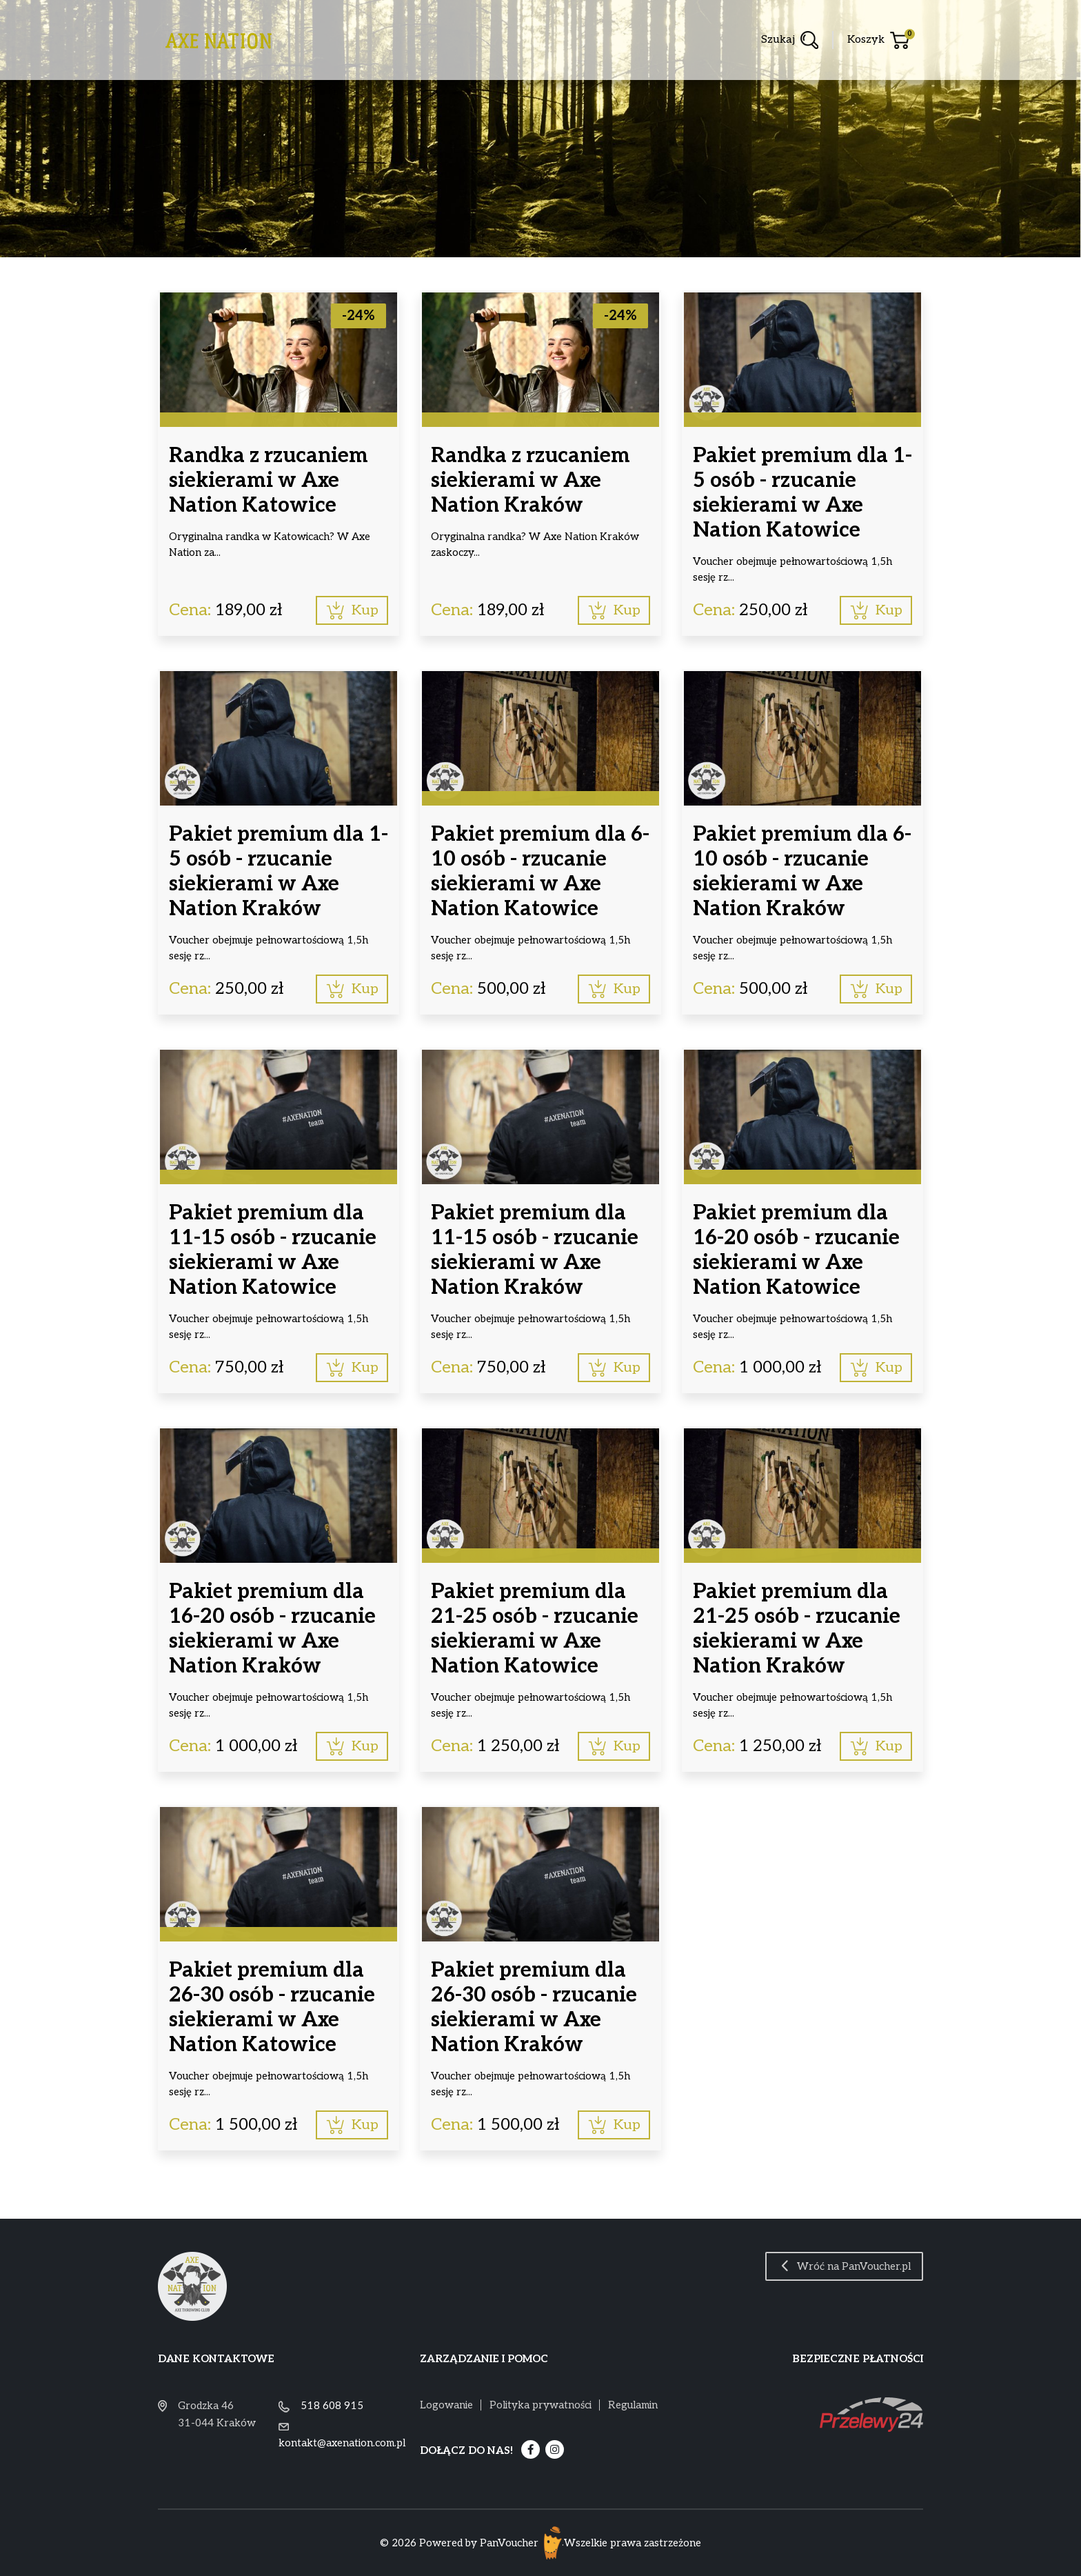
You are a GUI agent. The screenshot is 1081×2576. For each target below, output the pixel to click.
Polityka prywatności (540, 2405)
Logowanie (446, 2405)
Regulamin (633, 2405)
